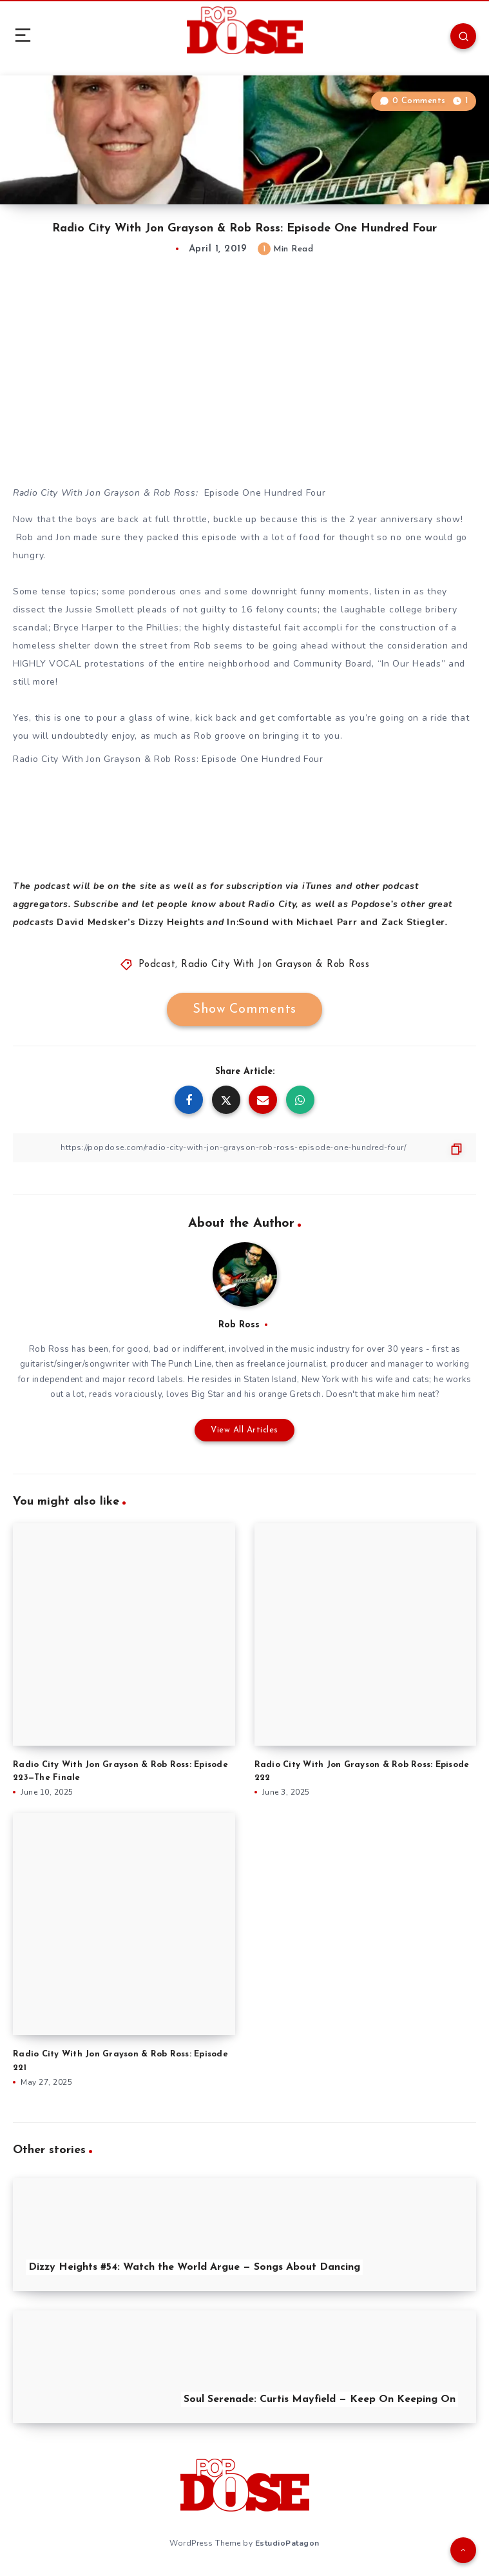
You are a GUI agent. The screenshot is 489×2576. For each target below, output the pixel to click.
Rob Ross (239, 1325)
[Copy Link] (244, 1147)
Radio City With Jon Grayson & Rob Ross (275, 965)
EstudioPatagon (287, 2543)
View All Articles (244, 1430)
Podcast (157, 965)
